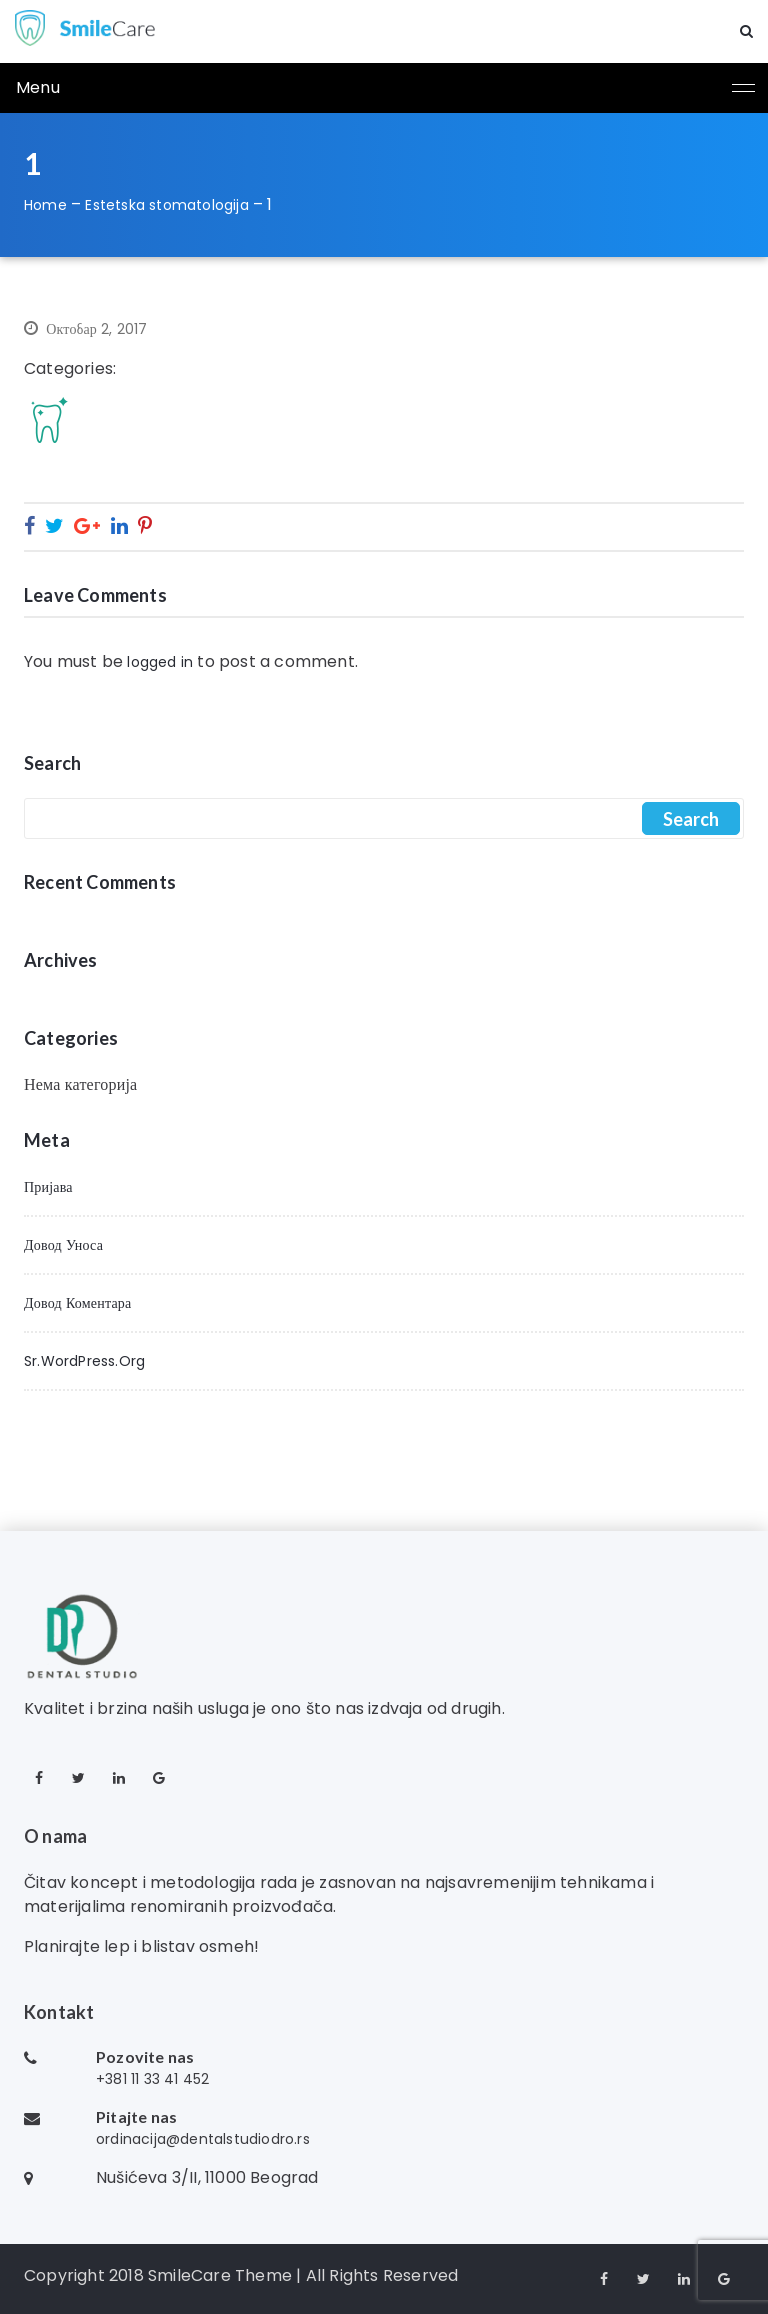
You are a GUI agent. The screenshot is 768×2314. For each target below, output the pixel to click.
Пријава (48, 1187)
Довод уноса (63, 1245)
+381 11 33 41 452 (152, 2079)
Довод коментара (77, 1303)
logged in (160, 662)
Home (45, 205)
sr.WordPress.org (84, 1361)
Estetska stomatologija (166, 205)
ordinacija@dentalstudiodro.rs (203, 2139)
